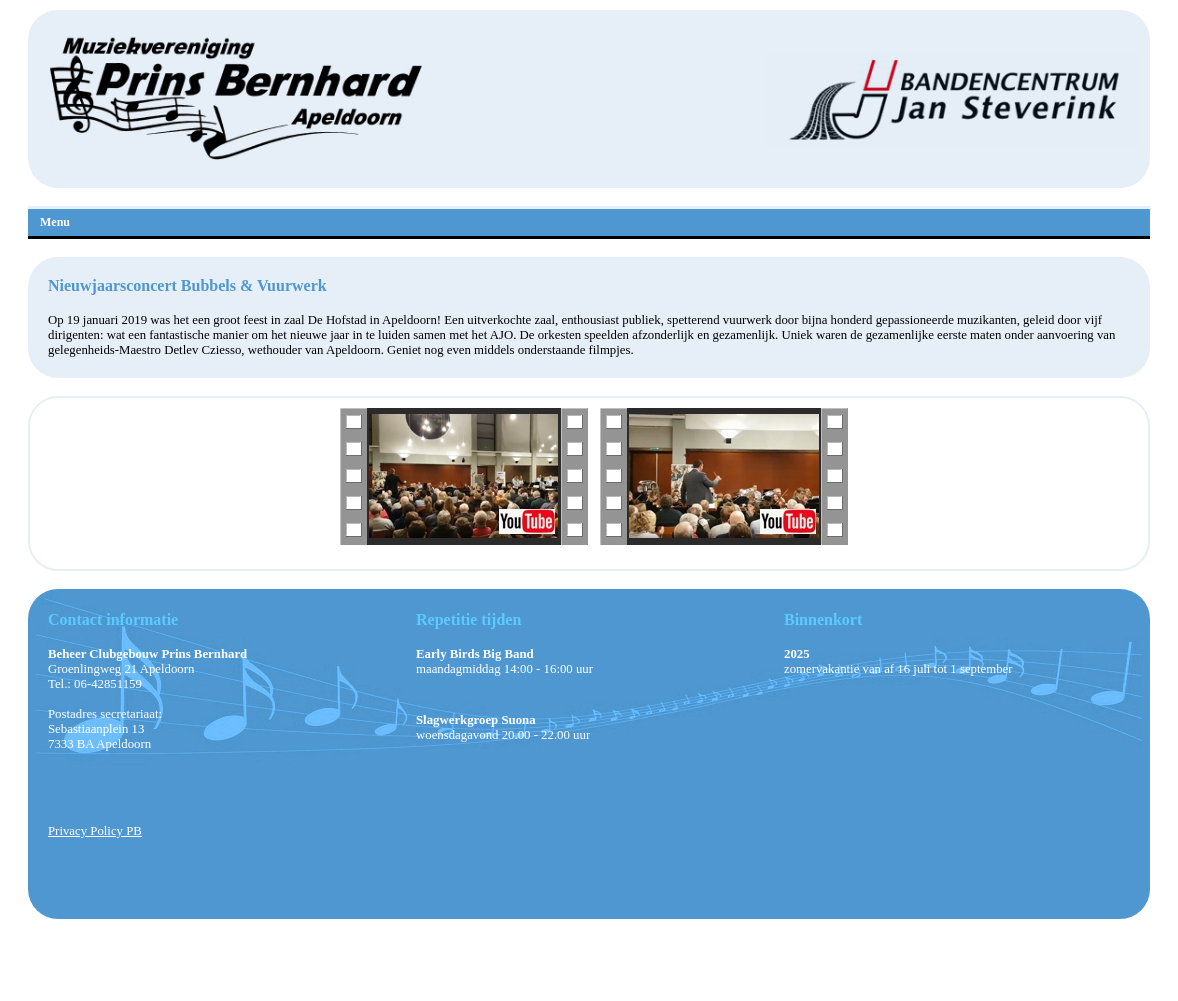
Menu (55, 222)
